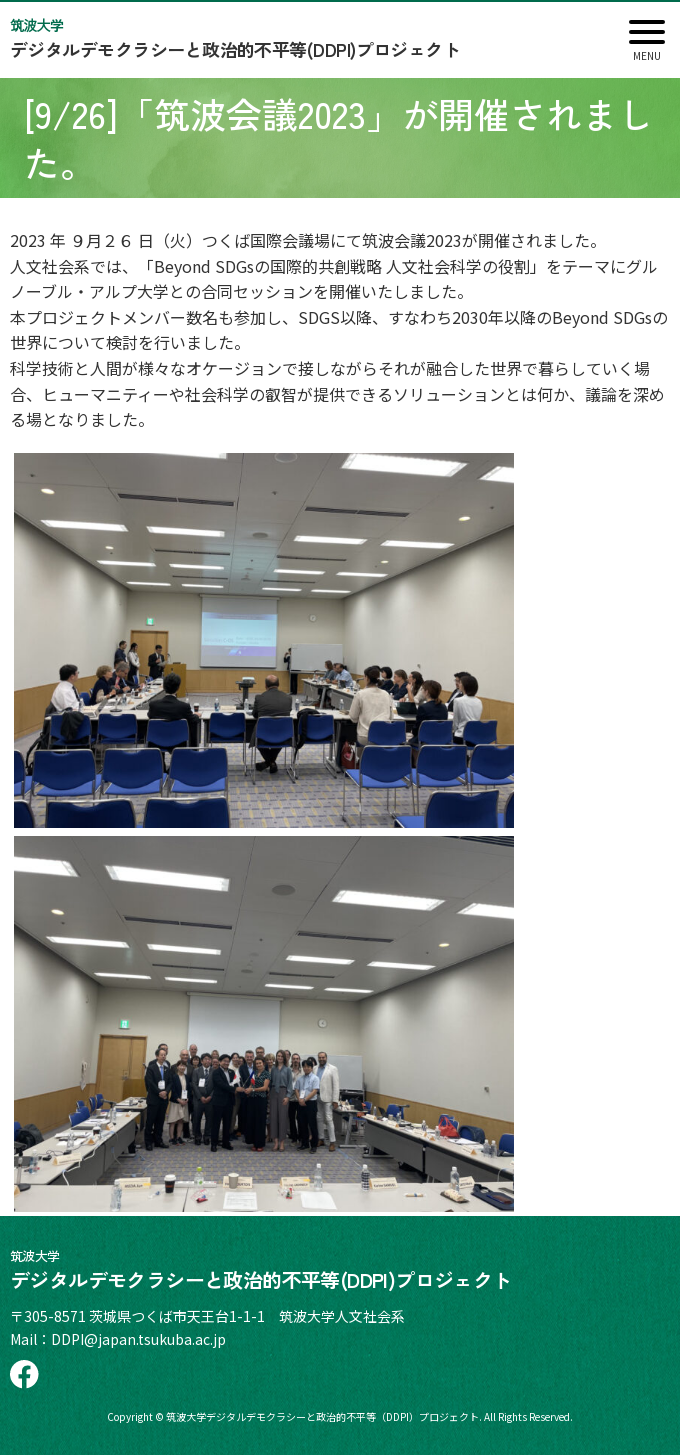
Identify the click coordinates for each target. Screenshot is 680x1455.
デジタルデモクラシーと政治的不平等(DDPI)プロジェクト (289, 38)
